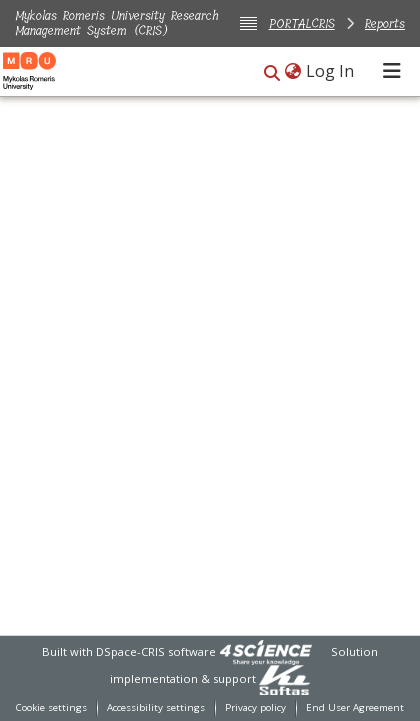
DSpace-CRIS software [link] (156, 651)
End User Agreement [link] (355, 707)
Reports (385, 23)
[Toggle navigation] (392, 71)
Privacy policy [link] (255, 707)
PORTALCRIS (302, 23)
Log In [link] (331, 71)
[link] (266, 651)
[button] (272, 72)
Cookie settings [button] (51, 707)
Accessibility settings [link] (156, 707)
